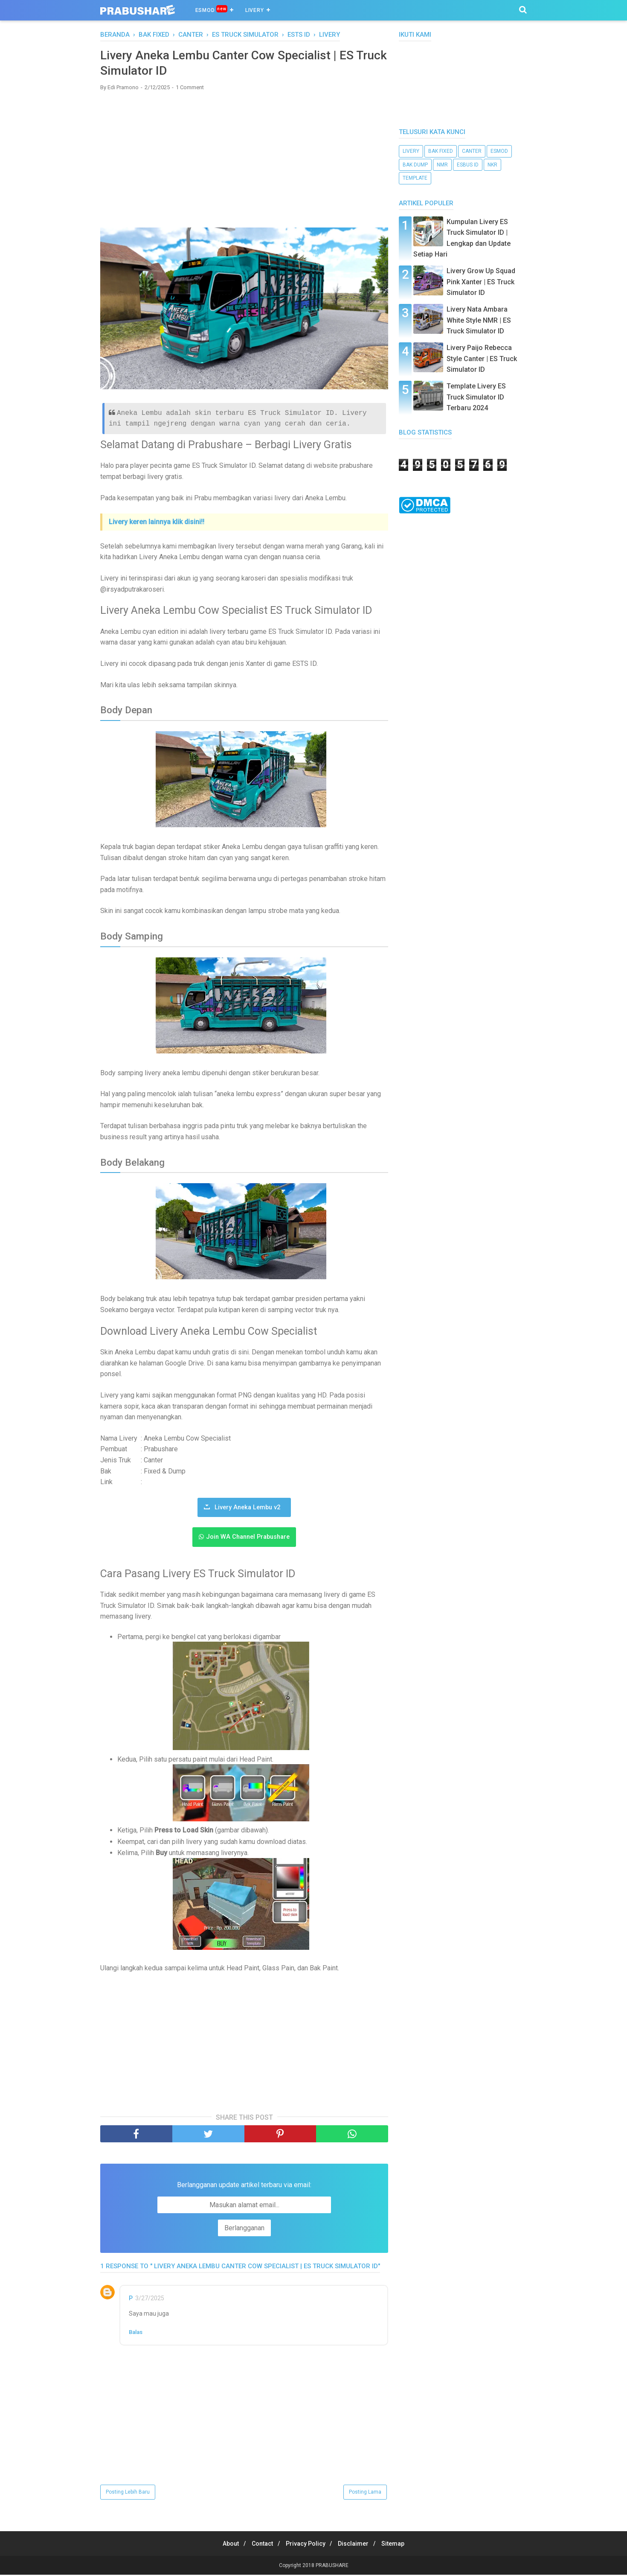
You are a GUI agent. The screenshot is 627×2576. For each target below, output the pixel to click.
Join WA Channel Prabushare (248, 1538)
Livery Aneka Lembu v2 (247, 1508)
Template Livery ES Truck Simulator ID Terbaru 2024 (476, 397)
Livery (254, 10)
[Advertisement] (244, 161)
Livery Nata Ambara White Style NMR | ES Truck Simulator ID (479, 320)
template (415, 178)
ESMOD (211, 9)
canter (472, 151)
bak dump (415, 165)
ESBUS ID (468, 165)
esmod (499, 151)
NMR (442, 165)
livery (411, 151)
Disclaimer (357, 2544)
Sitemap (400, 2544)
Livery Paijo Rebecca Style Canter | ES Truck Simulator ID (482, 358)
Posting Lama (365, 2493)
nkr (492, 165)
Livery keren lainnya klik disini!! (156, 523)
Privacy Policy (305, 2544)
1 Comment (190, 89)
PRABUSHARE (332, 2567)
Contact (259, 2544)
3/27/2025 (149, 2299)
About (224, 2544)
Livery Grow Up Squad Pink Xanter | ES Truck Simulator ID (481, 282)
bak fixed (440, 151)
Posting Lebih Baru (128, 2493)
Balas (135, 2333)
